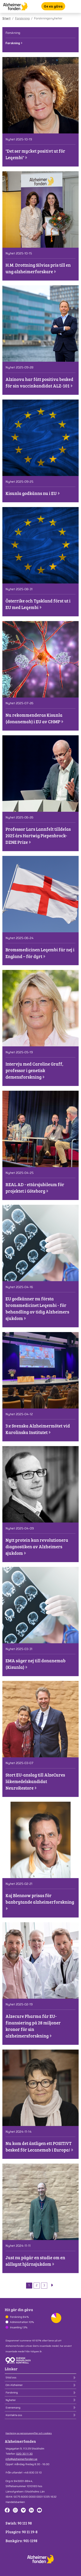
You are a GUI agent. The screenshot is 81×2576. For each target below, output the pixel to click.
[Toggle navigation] (75, 6)
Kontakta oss (14, 2415)
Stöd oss (11, 2377)
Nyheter (11, 2400)
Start (6, 18)
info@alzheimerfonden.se (21, 2459)
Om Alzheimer (14, 2385)
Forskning (22, 18)
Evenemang (13, 2407)
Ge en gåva (53, 6)
